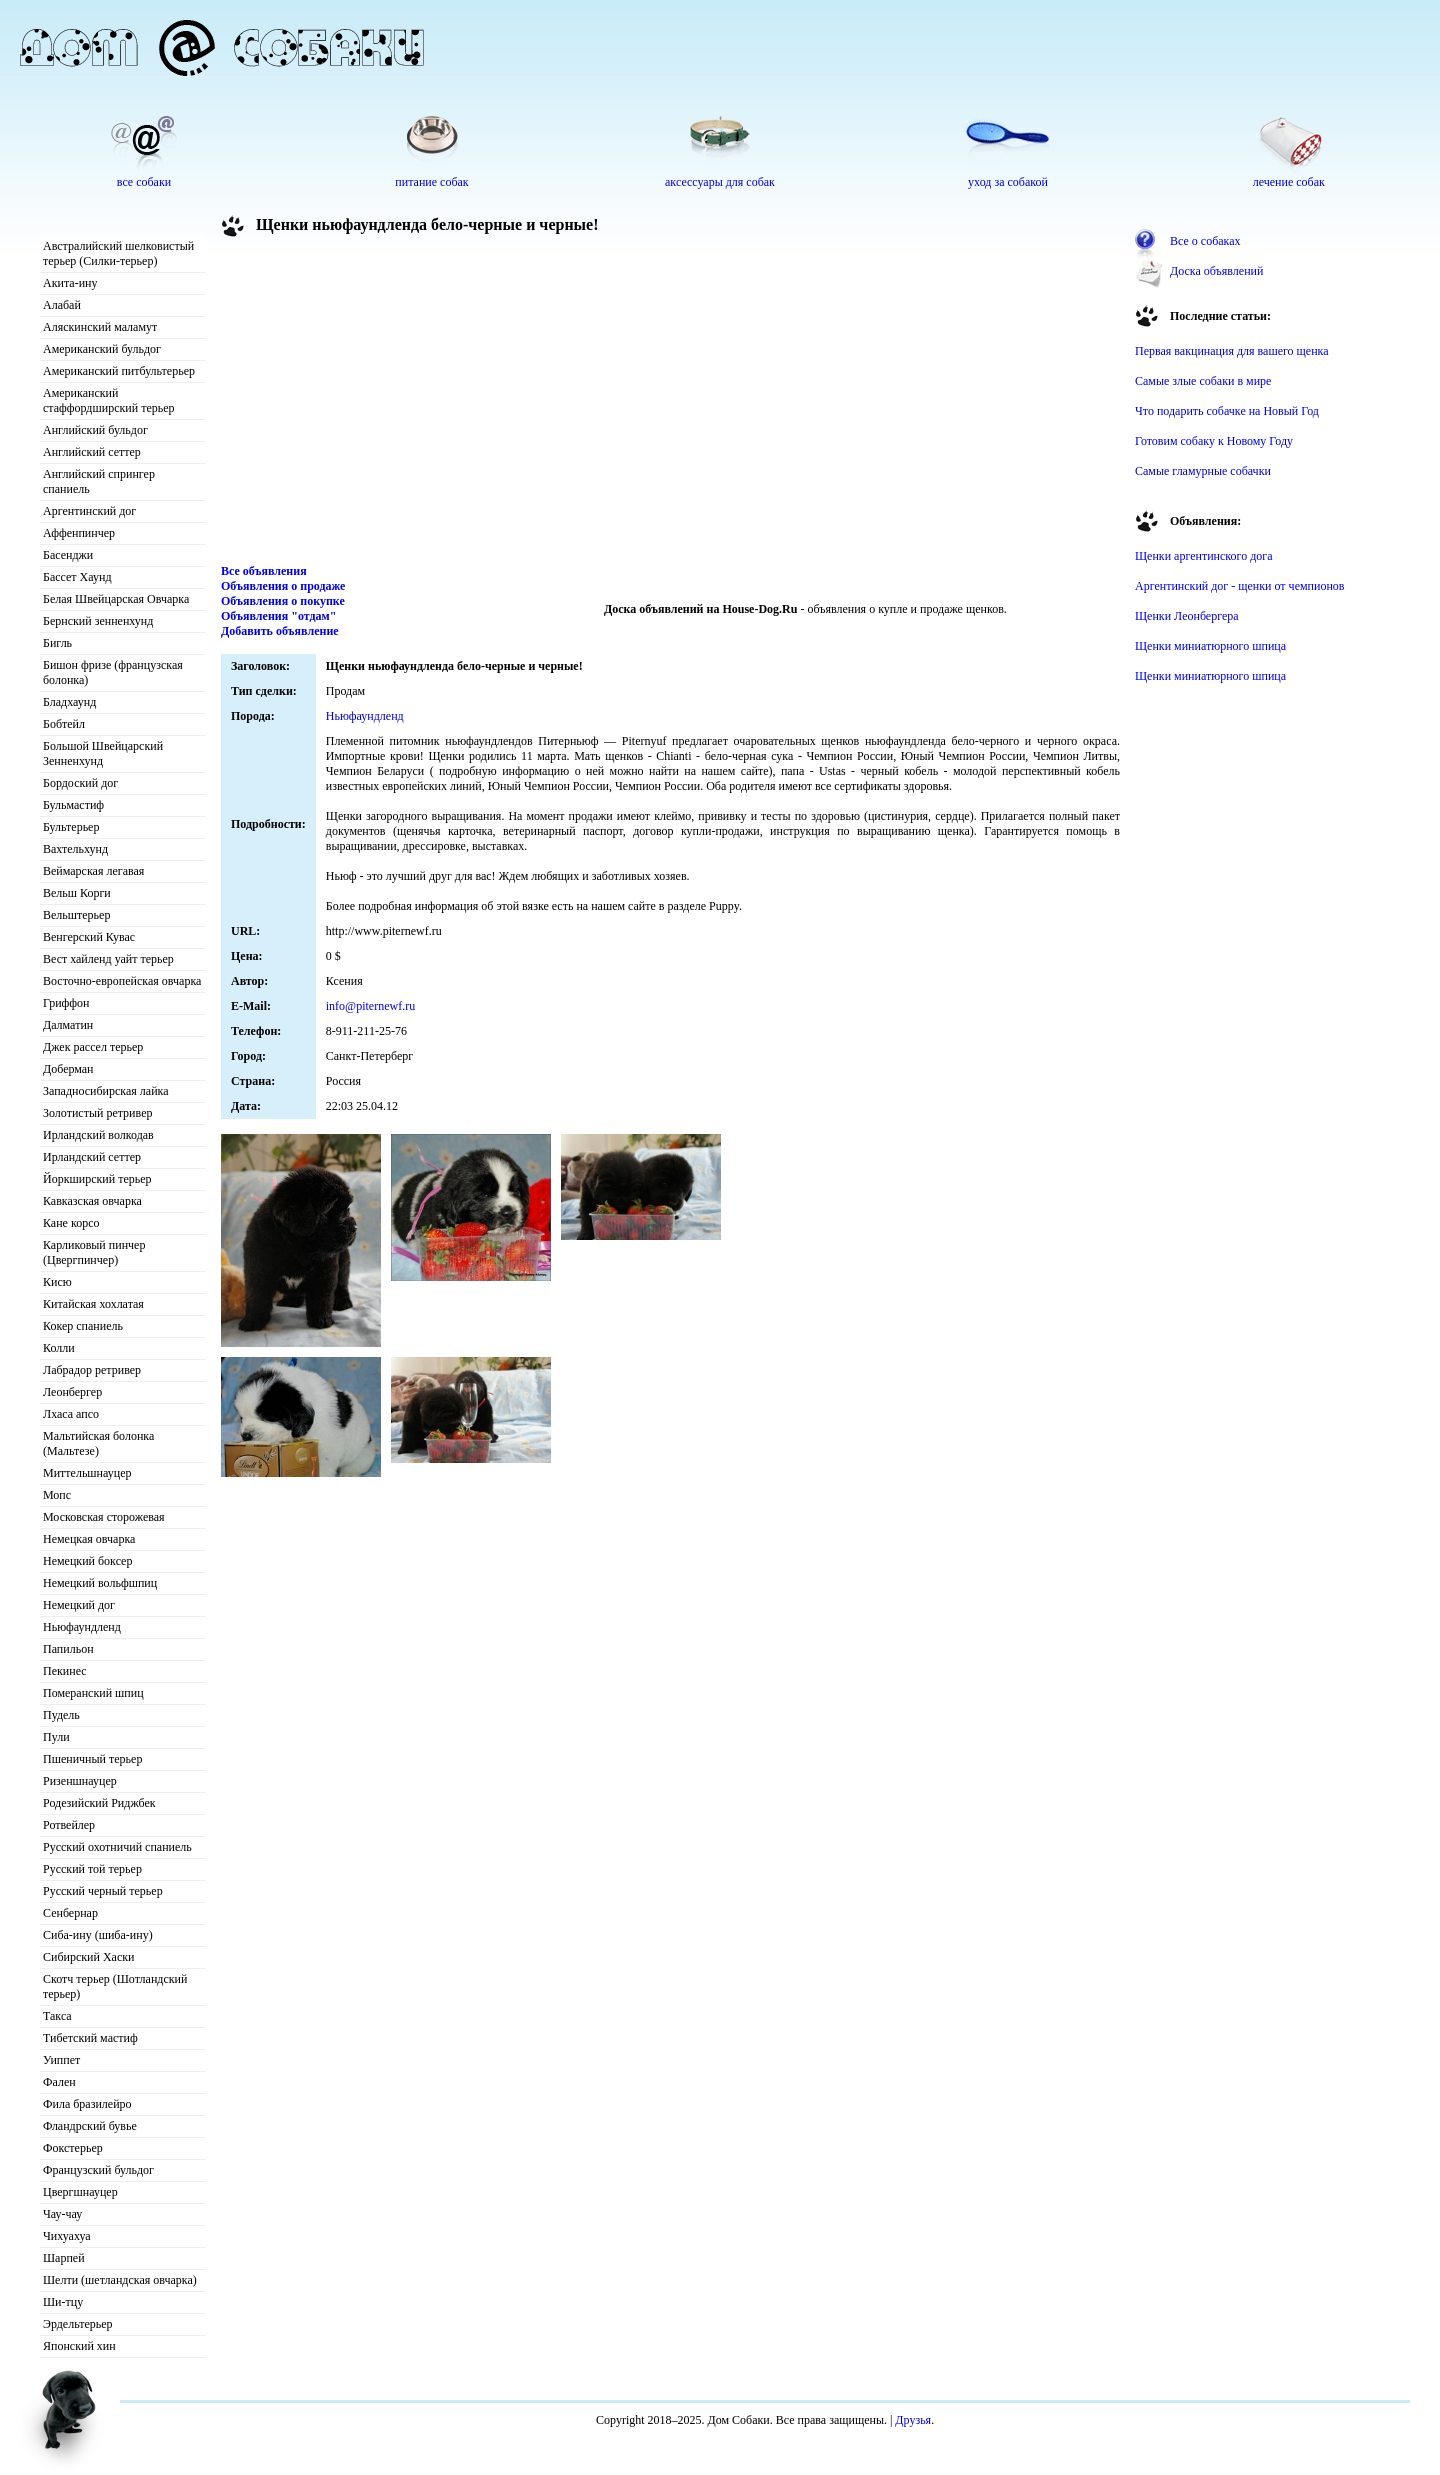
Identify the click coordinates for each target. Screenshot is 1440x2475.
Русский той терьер (92, 1869)
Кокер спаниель (83, 1326)
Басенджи (68, 555)
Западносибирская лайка (106, 1091)
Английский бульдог (95, 430)
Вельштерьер (76, 915)
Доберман (68, 1069)
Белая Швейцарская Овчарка (116, 599)
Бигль (57, 643)
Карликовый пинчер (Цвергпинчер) (94, 1252)
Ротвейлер (69, 1825)
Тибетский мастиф (90, 2038)
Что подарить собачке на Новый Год (1227, 411)
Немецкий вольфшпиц (100, 1583)
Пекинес (65, 1671)
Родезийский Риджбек (99, 1803)
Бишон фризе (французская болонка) (113, 672)
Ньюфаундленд (82, 1627)
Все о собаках (1205, 241)
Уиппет (61, 2060)
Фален (59, 2082)
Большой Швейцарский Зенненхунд (103, 753)
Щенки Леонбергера (1187, 616)
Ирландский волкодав (98, 1135)
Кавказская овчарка (92, 1201)
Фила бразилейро (87, 2104)
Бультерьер (71, 827)
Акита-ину (70, 283)
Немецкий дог (79, 1605)
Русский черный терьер (103, 1891)
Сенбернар (70, 1913)
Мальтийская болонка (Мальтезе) (98, 1443)
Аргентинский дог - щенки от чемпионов (1240, 586)
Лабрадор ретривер (92, 1370)
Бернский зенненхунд (98, 621)
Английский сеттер (92, 452)
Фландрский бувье (90, 2126)
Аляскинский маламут (100, 327)
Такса (57, 2016)
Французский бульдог (98, 2170)
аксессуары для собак (720, 182)
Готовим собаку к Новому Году (1214, 441)
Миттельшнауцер (87, 1473)
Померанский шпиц (93, 1693)
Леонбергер (72, 1392)
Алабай (62, 305)
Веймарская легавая (93, 871)
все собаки (144, 182)
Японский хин (79, 2346)
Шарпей (64, 2258)
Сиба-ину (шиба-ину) (98, 1935)
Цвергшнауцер (80, 2192)
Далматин (68, 1025)
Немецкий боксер (87, 1561)
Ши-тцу (63, 2302)
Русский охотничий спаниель (117, 1847)
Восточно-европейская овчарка (122, 981)
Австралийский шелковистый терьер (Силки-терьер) (118, 253)
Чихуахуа (67, 2236)
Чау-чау (62, 2214)
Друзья (913, 2420)
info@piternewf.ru (370, 1006)
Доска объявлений (1216, 271)
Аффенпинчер (79, 533)
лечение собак (1289, 182)
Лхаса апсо (71, 1414)
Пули (56, 1737)
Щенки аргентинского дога (1204, 556)
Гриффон (66, 1003)
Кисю (57, 1282)
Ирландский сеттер (92, 1157)
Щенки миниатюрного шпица (1210, 646)
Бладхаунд (69, 702)
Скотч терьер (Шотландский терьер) (115, 1986)
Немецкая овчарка (89, 1539)
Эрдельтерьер (78, 2324)
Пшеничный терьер (92, 1759)
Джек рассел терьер (93, 1047)
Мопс (57, 1495)
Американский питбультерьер (119, 371)
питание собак (431, 182)
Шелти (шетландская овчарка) (120, 2280)
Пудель (61, 1715)
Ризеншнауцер (80, 1781)
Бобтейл (64, 724)
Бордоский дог (80, 783)
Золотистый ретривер (97, 1113)
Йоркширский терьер (97, 1179)
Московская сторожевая (104, 1517)
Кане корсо (71, 1223)
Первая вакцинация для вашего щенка (1232, 351)
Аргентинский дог (89, 511)
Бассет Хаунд (77, 577)
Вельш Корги (77, 893)
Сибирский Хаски (89, 1957)
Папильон (68, 1649)
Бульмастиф (73, 805)
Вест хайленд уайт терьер (108, 959)
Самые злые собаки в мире (1203, 381)
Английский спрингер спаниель (99, 481)
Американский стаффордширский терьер (109, 400)
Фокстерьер (73, 2148)
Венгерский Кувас (89, 937)
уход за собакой (1008, 182)
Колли (59, 1348)
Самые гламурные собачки (1203, 471)
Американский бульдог (102, 349)
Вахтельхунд (75, 849)
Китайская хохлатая (93, 1304)
